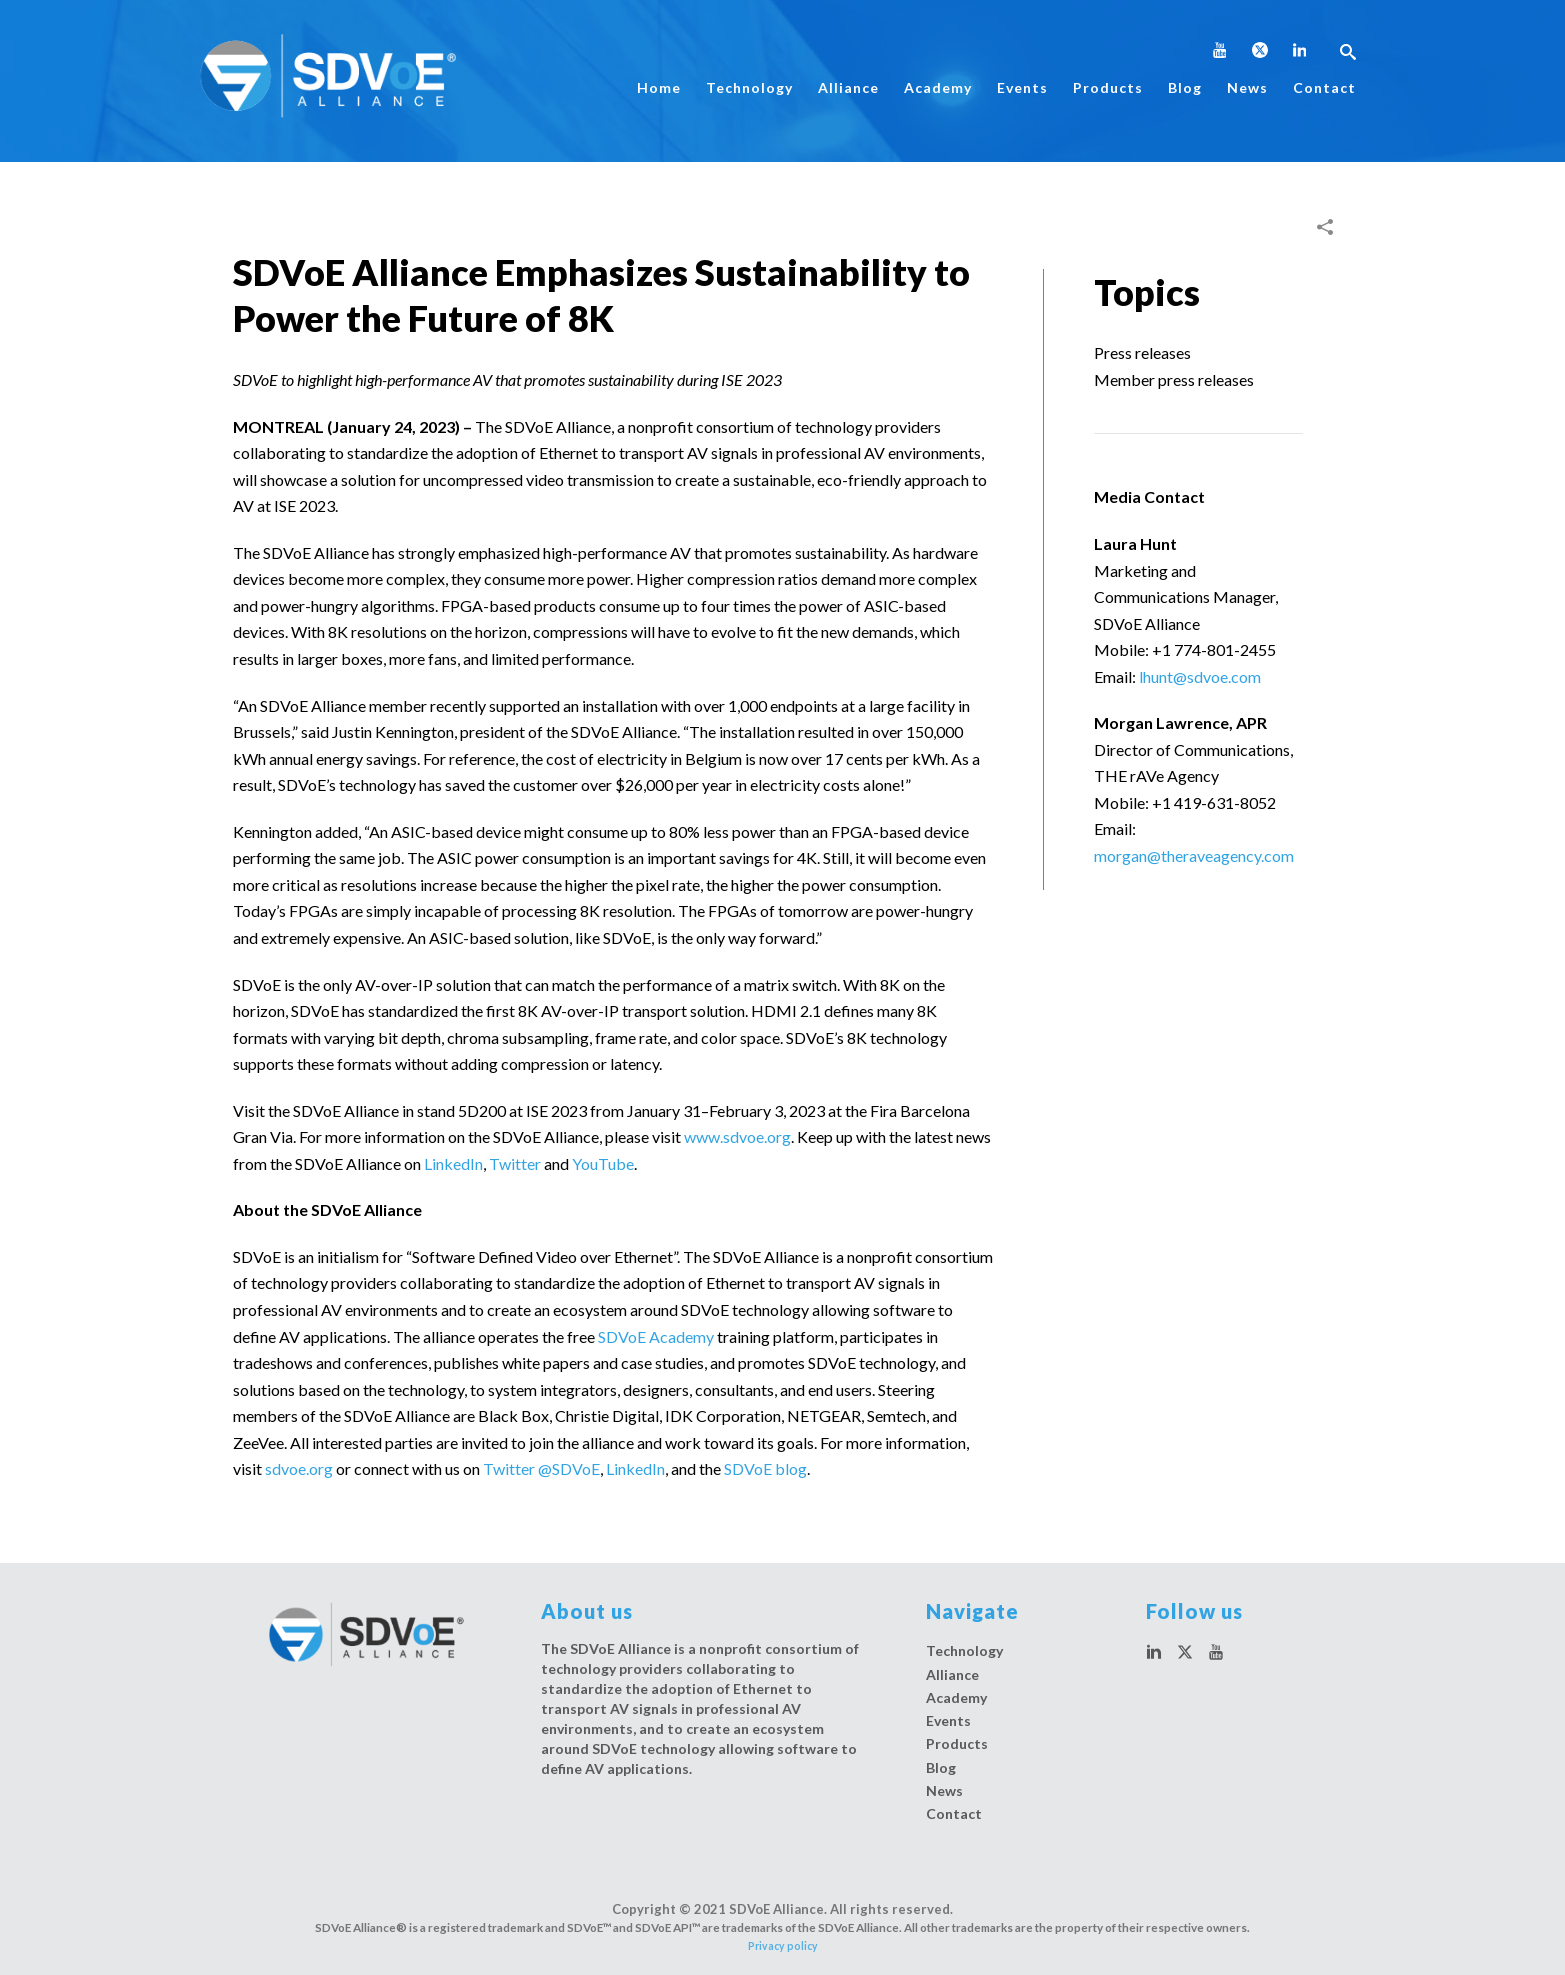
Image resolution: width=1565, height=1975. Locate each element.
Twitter (515, 1163)
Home (659, 87)
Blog (1185, 87)
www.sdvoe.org (737, 1136)
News (1247, 87)
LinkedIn (453, 1163)
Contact (1324, 87)
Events (1022, 87)
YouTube (603, 1163)
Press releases (1142, 352)
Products (1108, 87)
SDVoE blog (765, 1468)
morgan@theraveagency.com (1194, 855)
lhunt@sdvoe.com (1200, 676)
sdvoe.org (299, 1468)
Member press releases (1174, 379)
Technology (749, 87)
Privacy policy (783, 1946)
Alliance (848, 87)
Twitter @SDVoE (541, 1468)
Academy (938, 87)
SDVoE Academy (656, 1336)
